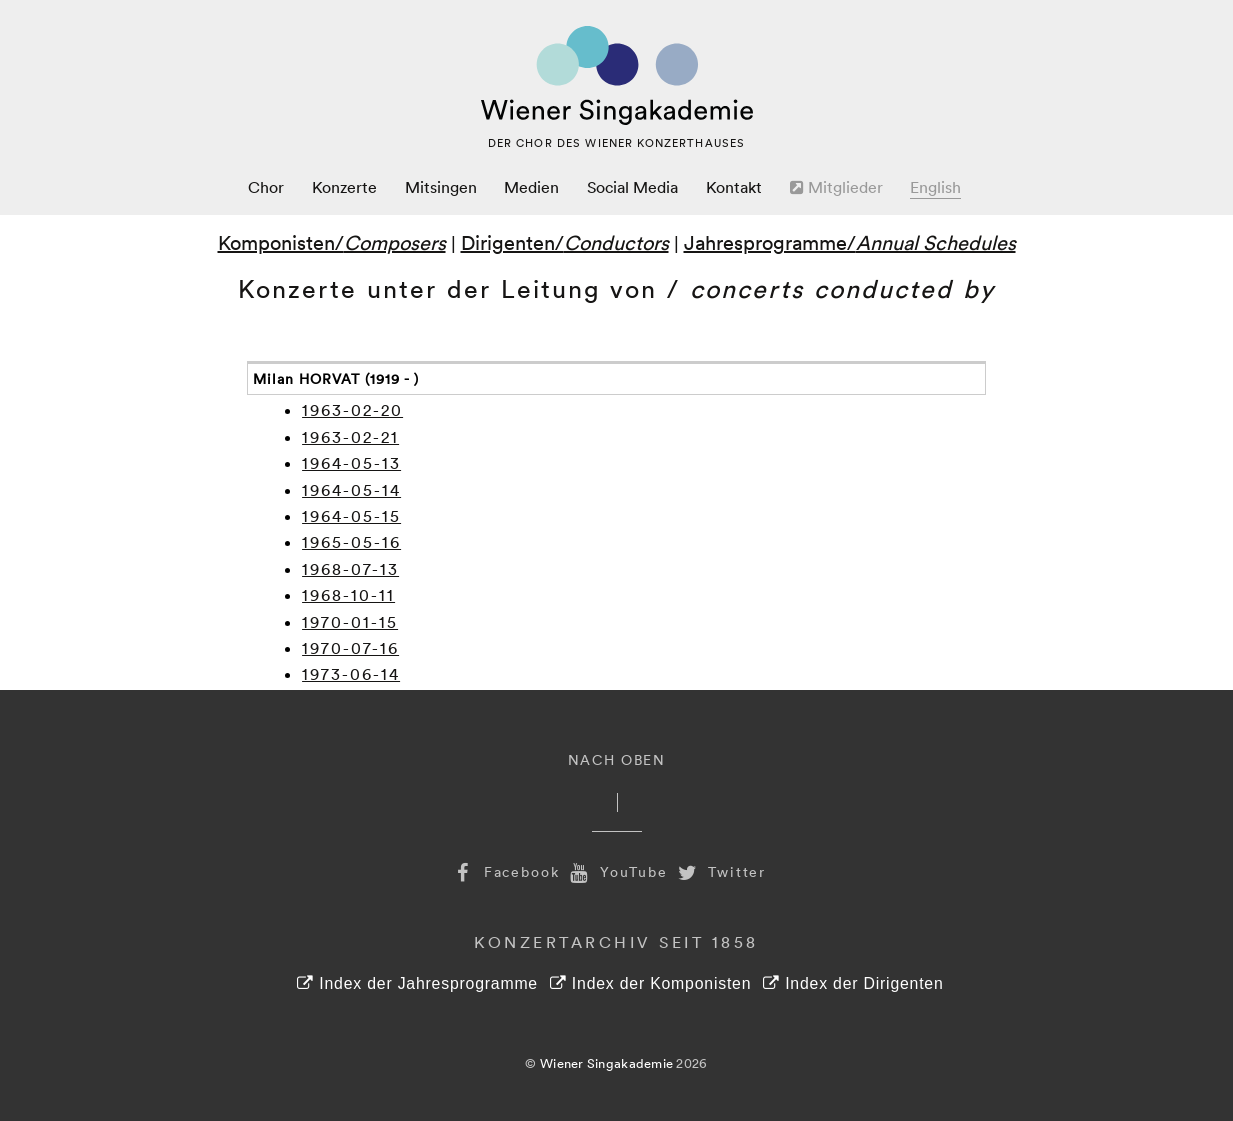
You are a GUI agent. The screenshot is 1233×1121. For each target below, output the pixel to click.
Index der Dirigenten (853, 983)
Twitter (720, 871)
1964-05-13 (351, 463)
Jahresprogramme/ (850, 242)
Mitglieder (836, 187)
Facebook (505, 871)
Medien (531, 187)
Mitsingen (441, 187)
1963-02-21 (350, 437)
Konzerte (344, 187)
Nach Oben (617, 759)
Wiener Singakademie (606, 1063)
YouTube (617, 871)
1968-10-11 (348, 595)
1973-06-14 (351, 674)
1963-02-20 (352, 410)
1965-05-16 (351, 542)
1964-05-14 (351, 490)
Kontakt (734, 187)
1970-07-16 (350, 648)
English (935, 187)
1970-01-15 (350, 622)
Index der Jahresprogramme (417, 983)
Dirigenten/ (565, 242)
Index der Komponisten (650, 983)
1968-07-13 (350, 569)
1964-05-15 (351, 516)
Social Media (632, 187)
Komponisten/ (332, 242)
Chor (266, 187)
